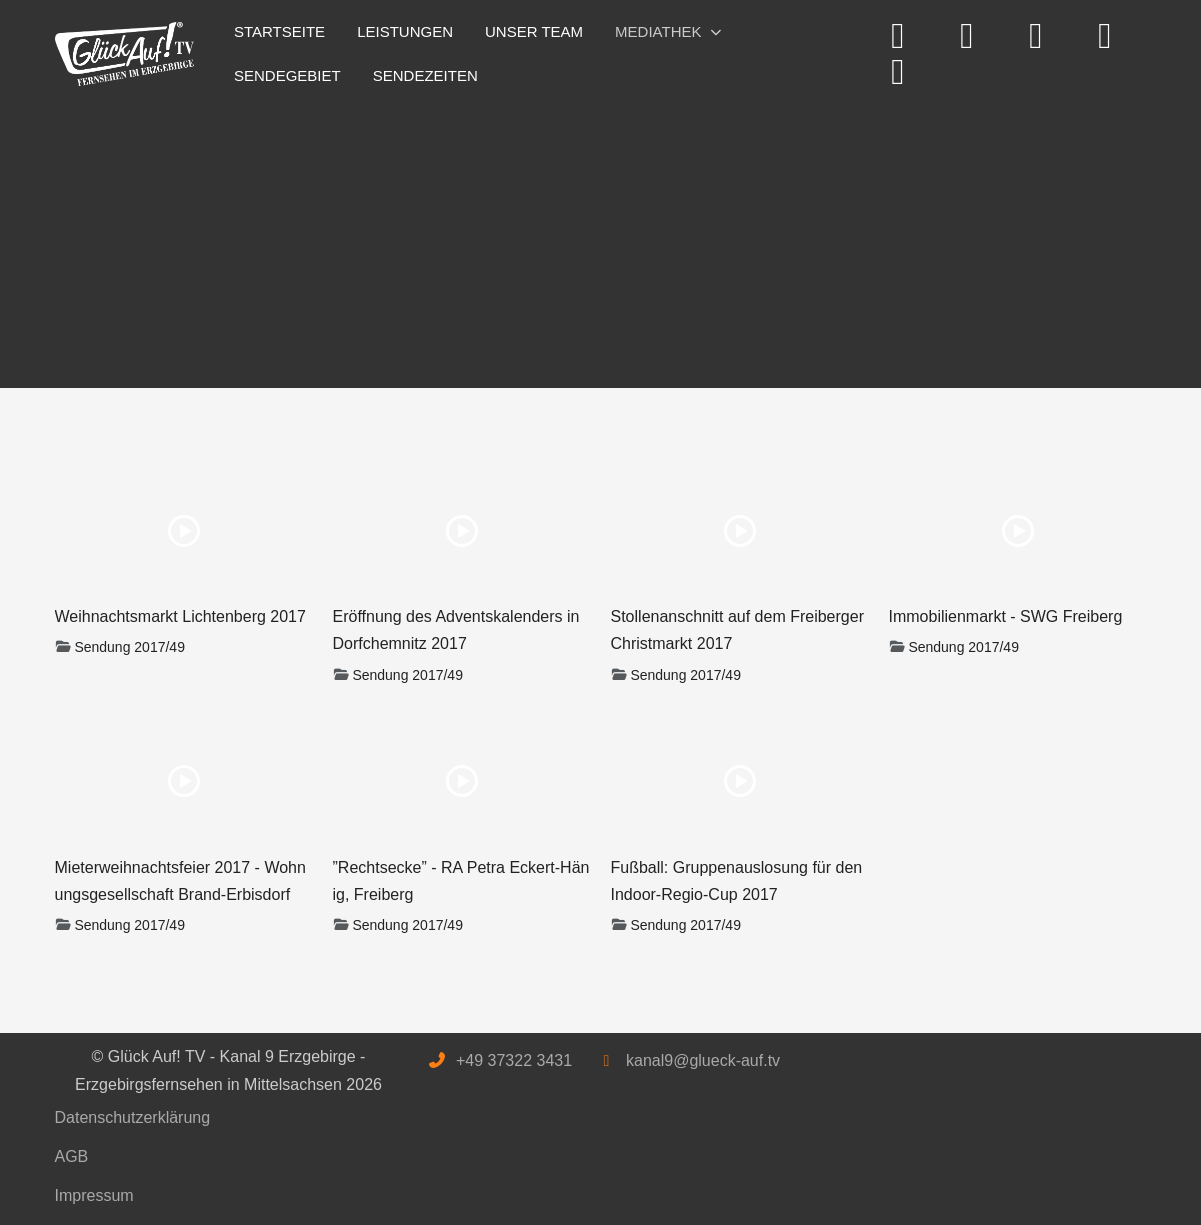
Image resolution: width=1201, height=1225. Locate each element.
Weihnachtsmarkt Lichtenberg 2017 (180, 616)
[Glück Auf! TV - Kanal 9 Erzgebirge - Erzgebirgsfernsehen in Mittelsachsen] (125, 54)
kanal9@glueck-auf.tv (703, 1060)
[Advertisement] (601, 238)
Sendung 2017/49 (129, 647)
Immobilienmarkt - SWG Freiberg (1006, 616)
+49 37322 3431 (514, 1060)
